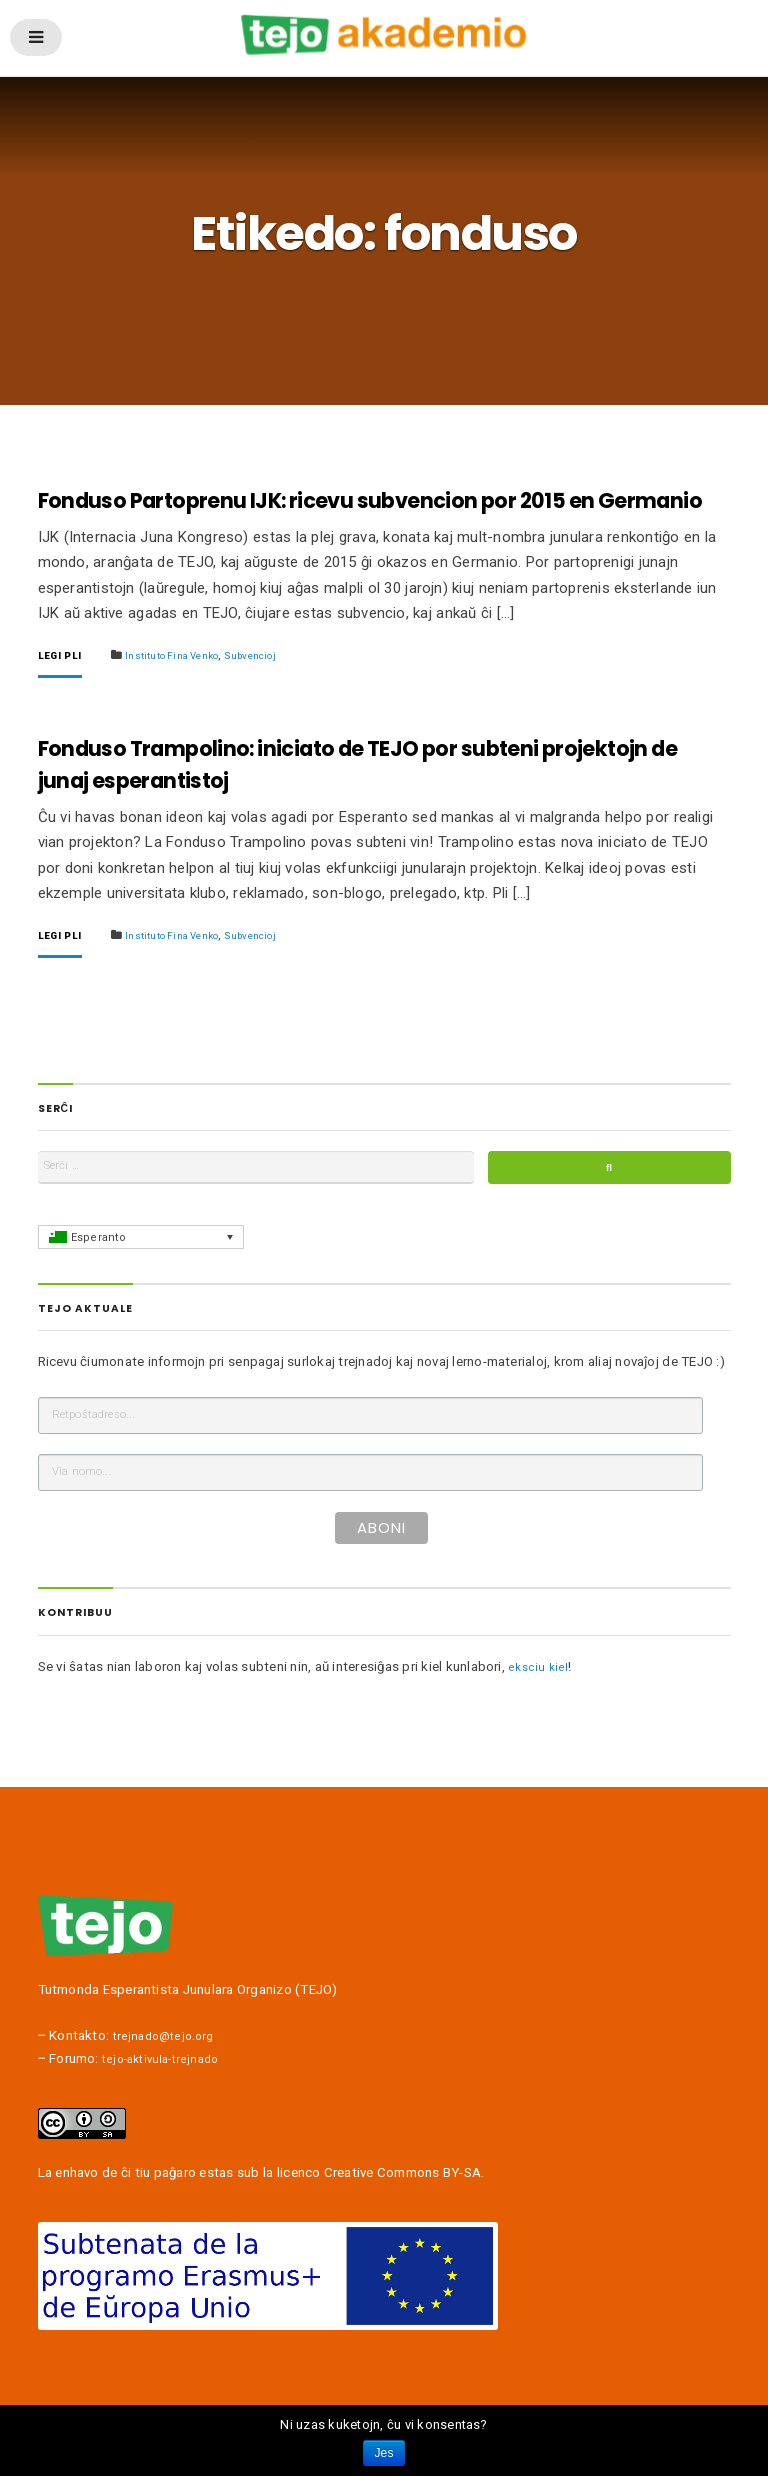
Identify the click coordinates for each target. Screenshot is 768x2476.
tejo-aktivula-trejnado (167, 2118)
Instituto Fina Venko (190, 689)
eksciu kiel (540, 1726)
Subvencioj (282, 689)
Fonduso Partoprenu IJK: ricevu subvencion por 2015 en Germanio (374, 518)
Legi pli (64, 690)
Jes (383, 2453)
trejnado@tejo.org (169, 2096)
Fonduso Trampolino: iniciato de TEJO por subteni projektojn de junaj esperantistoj (342, 803)
